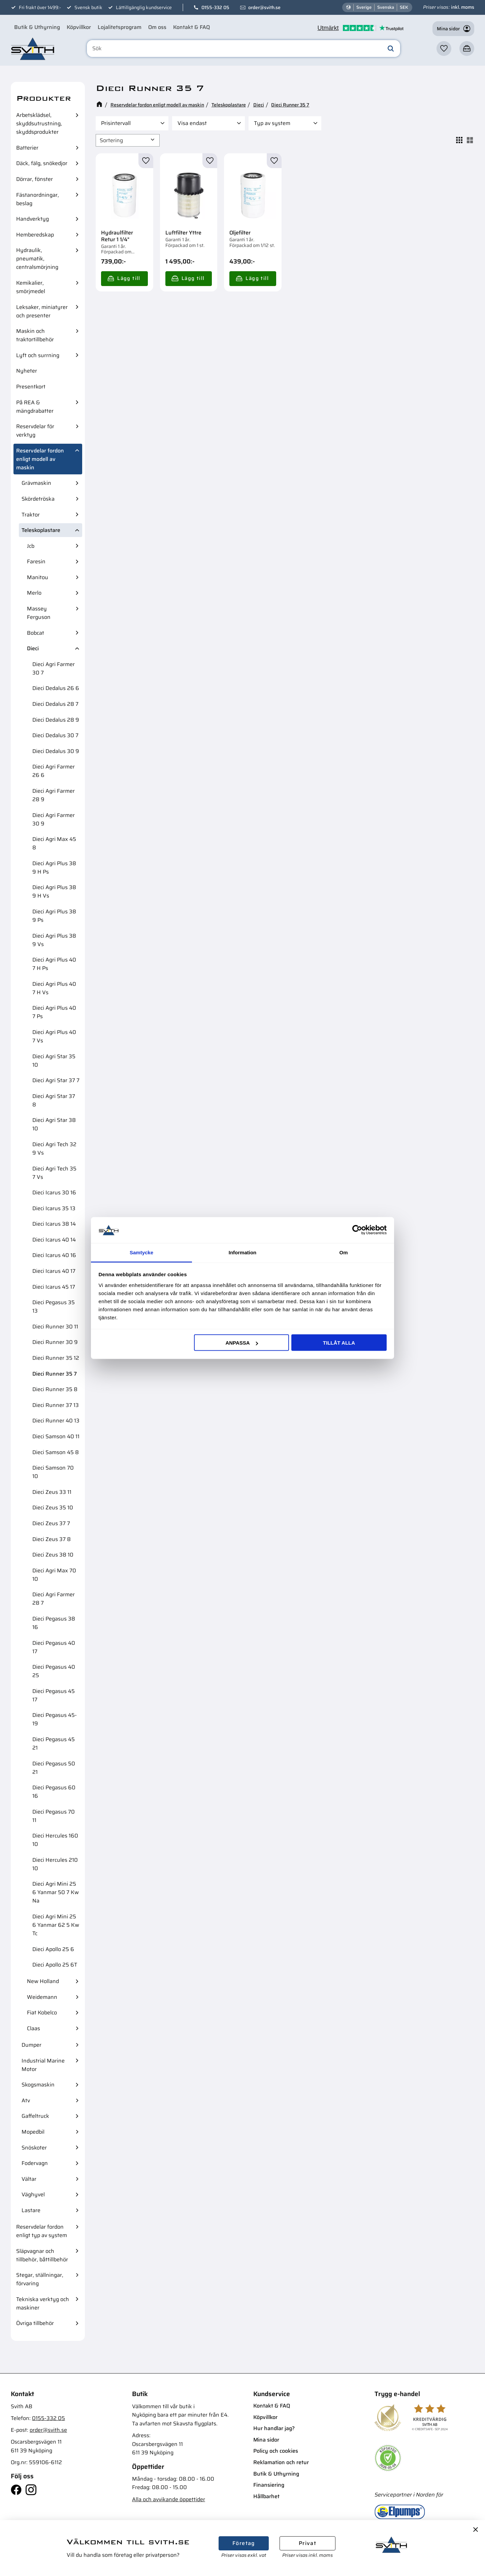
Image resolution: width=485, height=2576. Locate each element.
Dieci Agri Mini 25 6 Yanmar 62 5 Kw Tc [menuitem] (55, 1925)
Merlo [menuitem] (34, 593)
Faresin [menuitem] (36, 561)
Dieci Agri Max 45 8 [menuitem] (54, 843)
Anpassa (241, 1343)
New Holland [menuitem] (43, 1981)
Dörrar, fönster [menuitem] (34, 179)
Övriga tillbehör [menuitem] (35, 2323)
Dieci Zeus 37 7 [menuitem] (51, 1523)
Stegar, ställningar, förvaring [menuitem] (39, 2279)
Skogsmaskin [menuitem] (38, 2084)
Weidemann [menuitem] (42, 1997)
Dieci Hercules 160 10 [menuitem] (55, 1839)
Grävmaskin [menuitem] (36, 483)
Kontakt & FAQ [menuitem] (191, 27)
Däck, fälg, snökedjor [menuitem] (41, 163)
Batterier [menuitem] (27, 148)
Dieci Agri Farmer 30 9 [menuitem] (53, 819)
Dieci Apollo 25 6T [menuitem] (54, 1964)
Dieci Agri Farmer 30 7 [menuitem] (53, 668)
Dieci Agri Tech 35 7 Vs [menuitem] (54, 1172)
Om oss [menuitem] (157, 27)
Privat (307, 2543)
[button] (444, 48)
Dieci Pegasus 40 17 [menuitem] (53, 1647)
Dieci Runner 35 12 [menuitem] (55, 1358)
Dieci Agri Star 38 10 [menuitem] (54, 1124)
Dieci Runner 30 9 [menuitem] (55, 1342)
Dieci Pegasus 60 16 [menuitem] (53, 1791)
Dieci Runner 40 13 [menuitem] (55, 1420)
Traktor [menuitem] (31, 514)
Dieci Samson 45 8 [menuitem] (55, 1452)
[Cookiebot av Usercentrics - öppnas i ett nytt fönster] (357, 1230)
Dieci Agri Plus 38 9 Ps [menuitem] (54, 915)
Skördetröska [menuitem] (38, 499)
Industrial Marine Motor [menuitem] (43, 2064)
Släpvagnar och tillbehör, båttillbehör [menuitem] (42, 2255)
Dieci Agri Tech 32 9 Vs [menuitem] (54, 1148)
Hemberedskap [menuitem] (35, 234)
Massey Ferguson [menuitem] (39, 612)
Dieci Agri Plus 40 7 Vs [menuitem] (54, 1036)
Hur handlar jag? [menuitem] (274, 2428)
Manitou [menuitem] (37, 577)
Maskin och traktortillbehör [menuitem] (35, 335)
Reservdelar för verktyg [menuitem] (35, 430)
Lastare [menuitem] (31, 2210)
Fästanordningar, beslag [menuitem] (37, 199)
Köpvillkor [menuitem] (79, 27)
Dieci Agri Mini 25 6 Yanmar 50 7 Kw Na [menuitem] (55, 1892)
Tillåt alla (339, 1343)
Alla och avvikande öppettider (168, 2499)
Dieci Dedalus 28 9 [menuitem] (55, 720)
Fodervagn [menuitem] (35, 2163)
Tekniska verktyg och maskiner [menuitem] (42, 2303)
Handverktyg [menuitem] (32, 219)
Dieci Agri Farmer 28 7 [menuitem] (53, 1598)
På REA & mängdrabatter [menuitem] (35, 406)
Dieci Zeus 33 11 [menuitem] (51, 1492)
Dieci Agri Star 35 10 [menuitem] (53, 1060)
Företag (243, 2543)
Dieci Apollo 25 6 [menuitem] (53, 1949)
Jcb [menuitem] (30, 546)
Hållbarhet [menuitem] (266, 2496)
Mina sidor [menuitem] (266, 2440)
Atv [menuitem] (26, 2100)
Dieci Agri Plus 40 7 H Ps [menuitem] (54, 963)
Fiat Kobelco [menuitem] (42, 2012)
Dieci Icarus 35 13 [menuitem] (53, 1208)
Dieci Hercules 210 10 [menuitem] (55, 1864)
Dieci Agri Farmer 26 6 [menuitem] (53, 770)
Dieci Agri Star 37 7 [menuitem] (55, 1080)
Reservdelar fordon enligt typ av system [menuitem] (41, 2231)
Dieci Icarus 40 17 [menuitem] (53, 1271)
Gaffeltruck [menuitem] (35, 2116)
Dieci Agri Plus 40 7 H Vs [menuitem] (54, 988)
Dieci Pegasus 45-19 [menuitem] (54, 1719)
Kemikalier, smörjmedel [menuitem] (30, 287)
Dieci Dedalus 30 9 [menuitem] (55, 751)
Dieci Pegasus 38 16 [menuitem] (53, 1622)
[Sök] (390, 48)
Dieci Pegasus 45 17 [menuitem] (53, 1695)
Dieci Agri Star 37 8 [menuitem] (53, 1100)
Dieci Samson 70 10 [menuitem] (53, 1472)
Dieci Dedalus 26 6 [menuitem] (55, 688)
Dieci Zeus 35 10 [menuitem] (52, 1507)
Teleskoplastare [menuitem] (41, 530)
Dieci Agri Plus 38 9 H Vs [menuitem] (54, 891)
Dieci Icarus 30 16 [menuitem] (54, 1192)
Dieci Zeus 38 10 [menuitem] (52, 1554)
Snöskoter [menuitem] (34, 2147)
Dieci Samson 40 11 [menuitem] (55, 1436)
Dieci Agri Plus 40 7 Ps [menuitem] (54, 1012)
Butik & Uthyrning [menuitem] (37, 27)
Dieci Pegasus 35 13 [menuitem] (53, 1306)
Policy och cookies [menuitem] (275, 2451)
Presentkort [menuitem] (30, 386)
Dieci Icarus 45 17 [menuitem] (53, 1287)
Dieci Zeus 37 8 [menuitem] (51, 1539)
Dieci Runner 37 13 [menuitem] (55, 1405)
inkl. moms (462, 7)
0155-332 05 (215, 7)
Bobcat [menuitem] (35, 633)
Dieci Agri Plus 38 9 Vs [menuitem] (54, 940)
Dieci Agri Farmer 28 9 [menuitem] (53, 795)
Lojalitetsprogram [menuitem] (119, 27)
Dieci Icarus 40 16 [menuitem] (54, 1255)
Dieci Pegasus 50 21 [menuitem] (53, 1767)
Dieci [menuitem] (33, 648)
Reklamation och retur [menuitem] (281, 2462)
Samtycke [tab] (141, 1252)
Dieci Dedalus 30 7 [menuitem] (55, 735)
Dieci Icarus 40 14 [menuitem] (54, 1239)
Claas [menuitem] (33, 2028)
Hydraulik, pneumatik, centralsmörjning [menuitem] (37, 258)
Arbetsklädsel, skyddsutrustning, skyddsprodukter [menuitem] (39, 123)
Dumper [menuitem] (31, 2045)
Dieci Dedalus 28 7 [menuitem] (55, 704)
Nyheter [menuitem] (26, 371)
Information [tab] (243, 1252)
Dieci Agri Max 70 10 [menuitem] (54, 1574)
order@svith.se (264, 7)
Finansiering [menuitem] (268, 2485)
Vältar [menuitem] (29, 2179)
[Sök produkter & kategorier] (243, 48)
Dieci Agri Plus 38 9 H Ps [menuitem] (54, 867)
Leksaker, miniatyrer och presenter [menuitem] (42, 311)
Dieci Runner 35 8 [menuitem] (54, 1389)
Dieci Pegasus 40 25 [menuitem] (53, 1671)
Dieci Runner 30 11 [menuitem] (55, 1326)
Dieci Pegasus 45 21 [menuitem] (53, 1743)
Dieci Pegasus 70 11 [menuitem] (53, 1816)
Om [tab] (343, 1252)
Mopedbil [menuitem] (33, 2132)
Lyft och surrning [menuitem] (37, 355)
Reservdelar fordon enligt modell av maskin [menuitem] (40, 459)
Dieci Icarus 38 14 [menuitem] (54, 1224)
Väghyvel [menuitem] (33, 2194)
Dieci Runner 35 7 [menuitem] (54, 1374)
